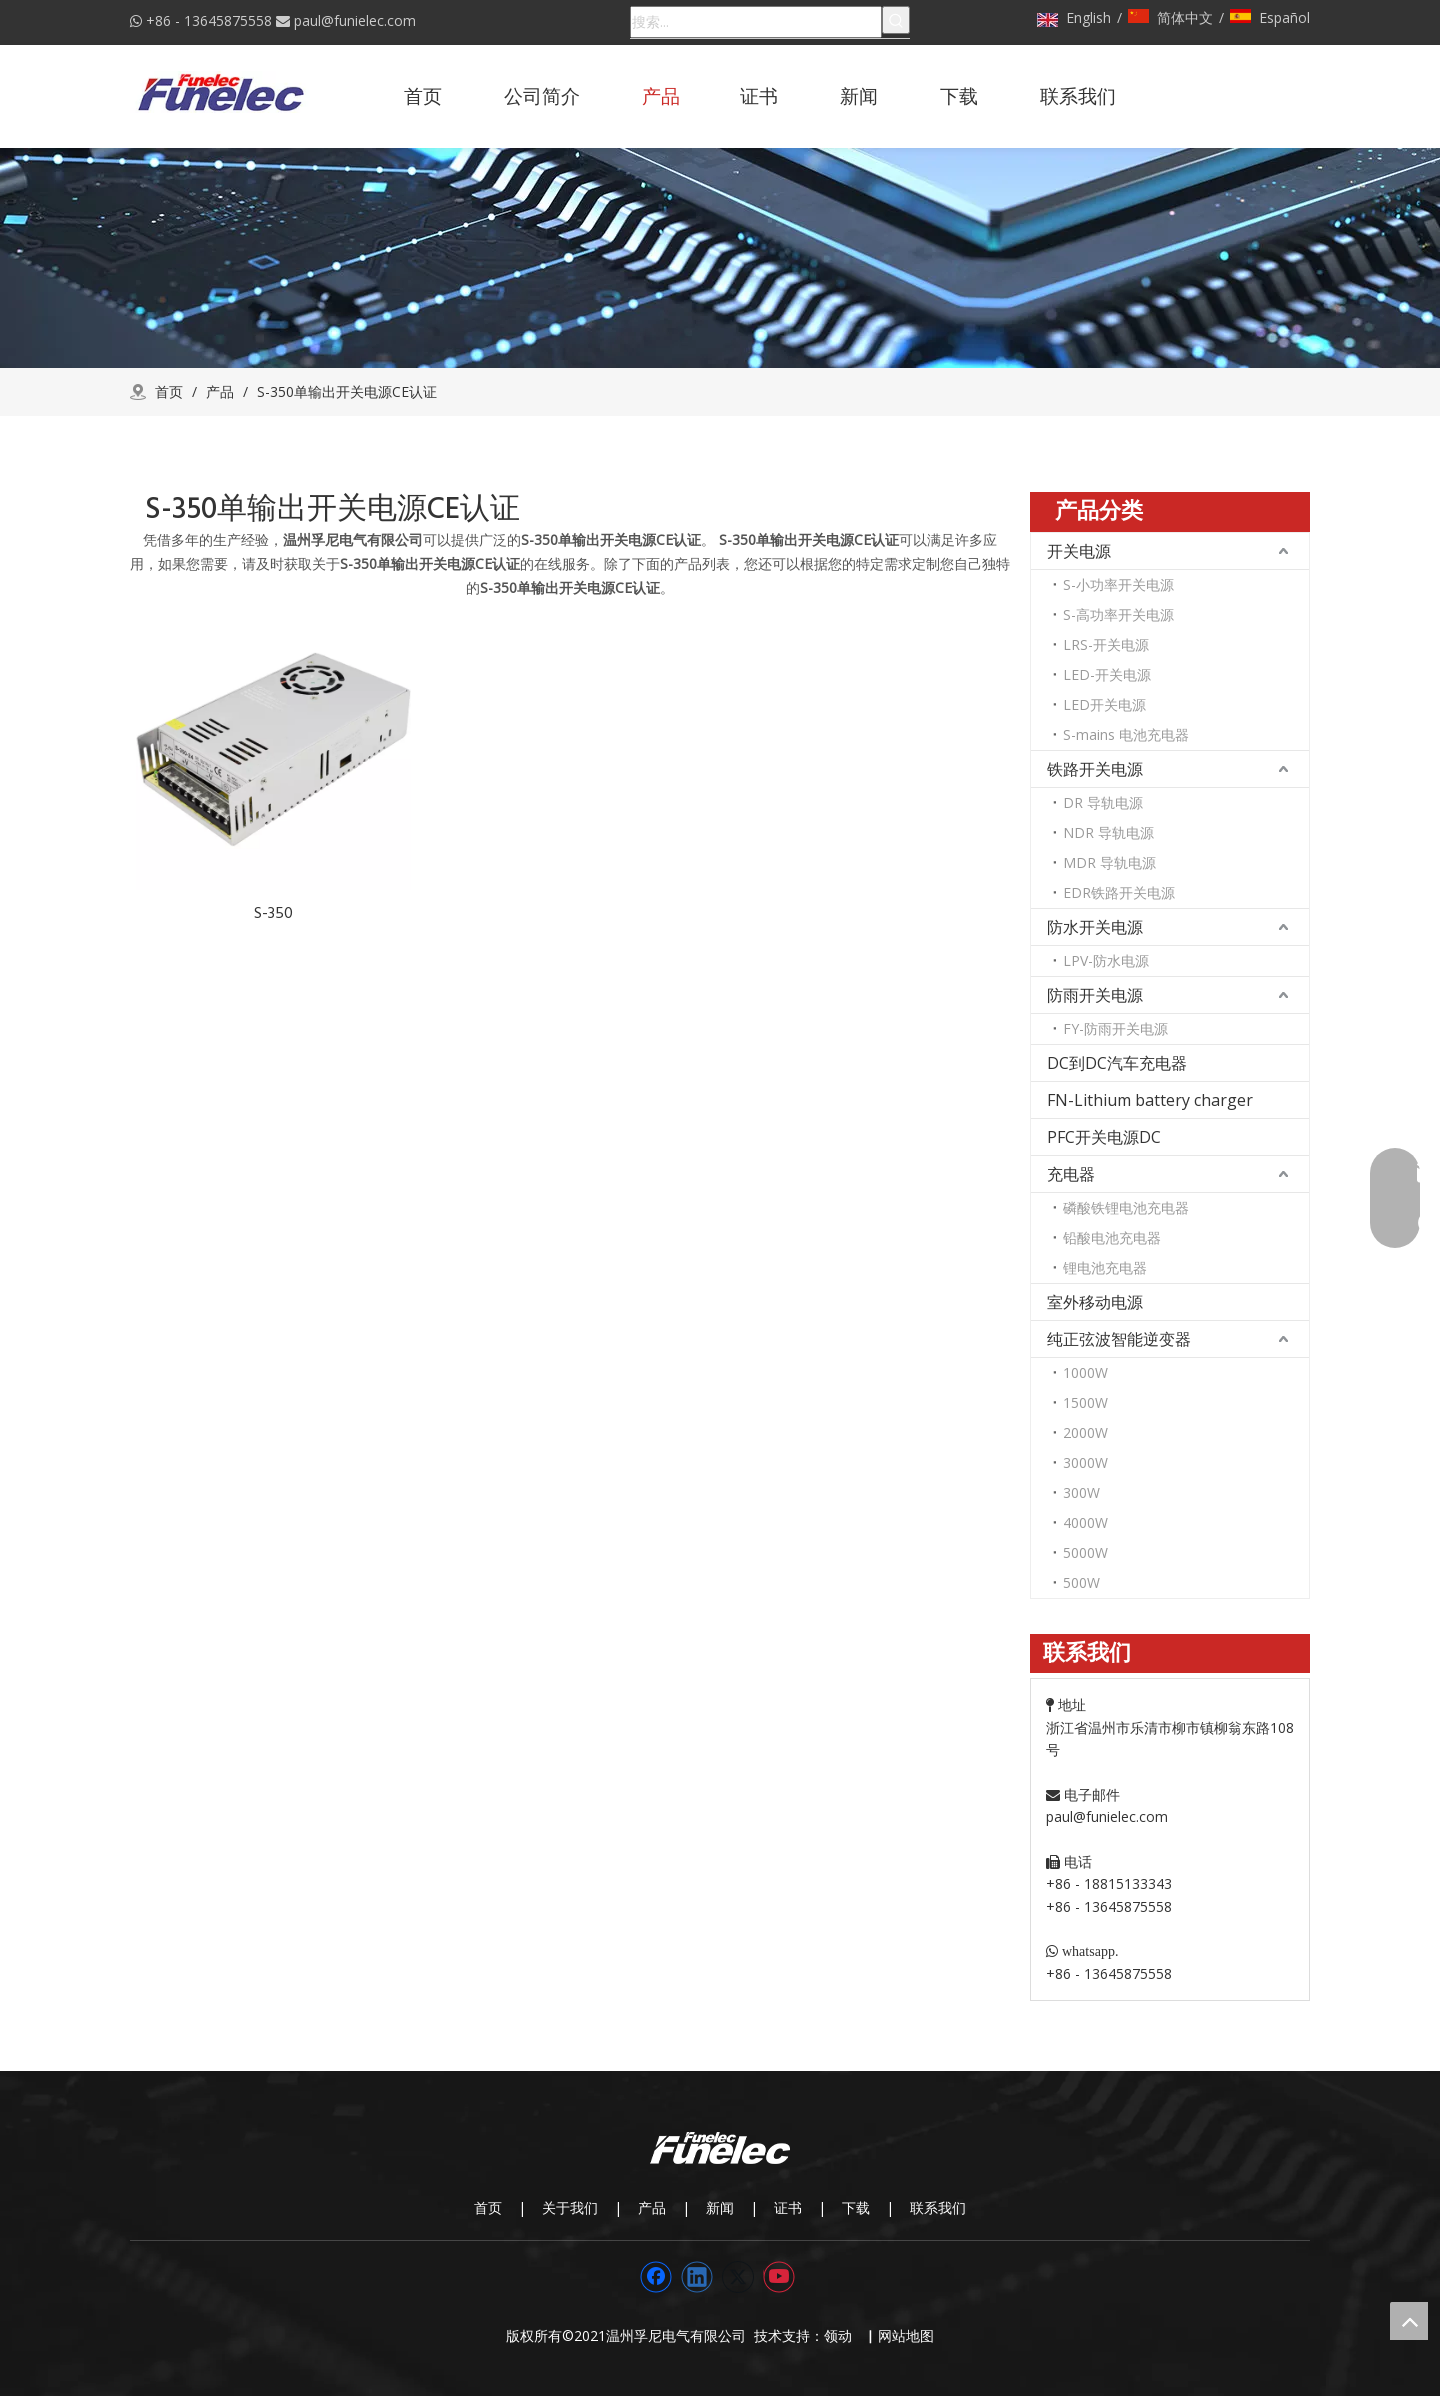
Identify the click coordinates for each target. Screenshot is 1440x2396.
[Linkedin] (697, 2277)
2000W (1085, 1432)
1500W (1085, 1402)
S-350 (273, 913)
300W (1081, 1492)
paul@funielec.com (355, 20)
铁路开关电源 (1095, 769)
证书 (788, 2207)
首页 (488, 2207)
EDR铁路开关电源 (1119, 892)
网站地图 (906, 2335)
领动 (842, 2335)
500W (1081, 1582)
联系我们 (938, 2207)
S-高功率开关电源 (1118, 614)
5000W (1085, 1552)
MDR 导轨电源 (1109, 862)
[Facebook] (656, 2277)
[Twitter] (738, 2277)
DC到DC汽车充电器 (1117, 1063)
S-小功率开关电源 (1118, 584)
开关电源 (1079, 551)
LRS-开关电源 (1106, 644)
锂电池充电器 (1105, 1267)
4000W (1085, 1522)
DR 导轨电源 (1103, 802)
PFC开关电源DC (1104, 1137)
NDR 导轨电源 (1108, 832)
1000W (1085, 1372)
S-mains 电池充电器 (1126, 734)
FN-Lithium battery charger (1150, 1100)
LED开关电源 (1104, 704)
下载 (856, 2207)
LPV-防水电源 (1106, 960)
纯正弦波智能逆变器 (1119, 1339)
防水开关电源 (1095, 927)
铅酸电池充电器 (1112, 1237)
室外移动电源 (1095, 1302)
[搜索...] (756, 22)
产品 (652, 2207)
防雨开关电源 (1095, 995)
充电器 (1071, 1174)
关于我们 (570, 2207)
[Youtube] (779, 2277)
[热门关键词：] (896, 20)
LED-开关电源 (1107, 674)
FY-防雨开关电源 (1115, 1028)
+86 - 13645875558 (209, 20)
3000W (1085, 1462)
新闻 (720, 2207)
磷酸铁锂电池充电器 (1126, 1207)
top (1409, 2321)
